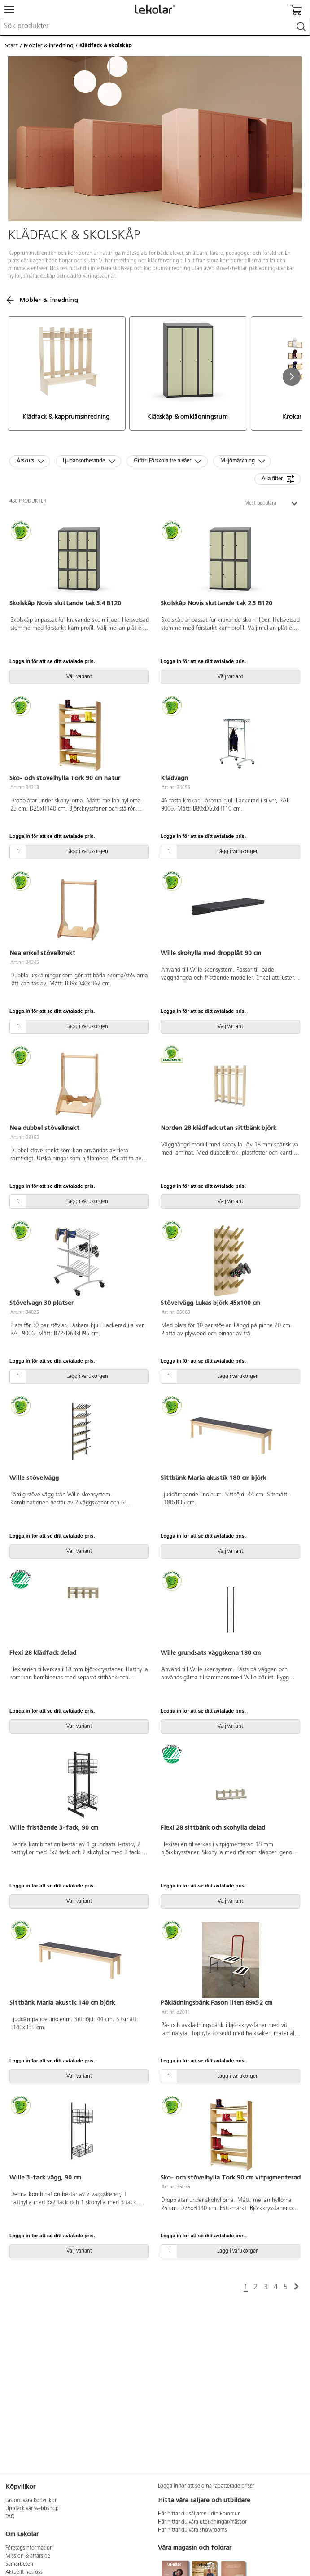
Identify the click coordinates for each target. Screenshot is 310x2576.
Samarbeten (19, 2564)
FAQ (10, 2516)
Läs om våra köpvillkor (31, 2500)
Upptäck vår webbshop (32, 2508)
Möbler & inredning (49, 45)
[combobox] (155, 27)
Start (11, 45)
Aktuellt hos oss (24, 2572)
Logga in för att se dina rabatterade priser (206, 2486)
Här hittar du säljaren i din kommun (199, 2514)
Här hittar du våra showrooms (192, 2530)
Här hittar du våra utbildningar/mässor (202, 2522)
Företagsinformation (29, 2548)
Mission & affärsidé (27, 2556)
